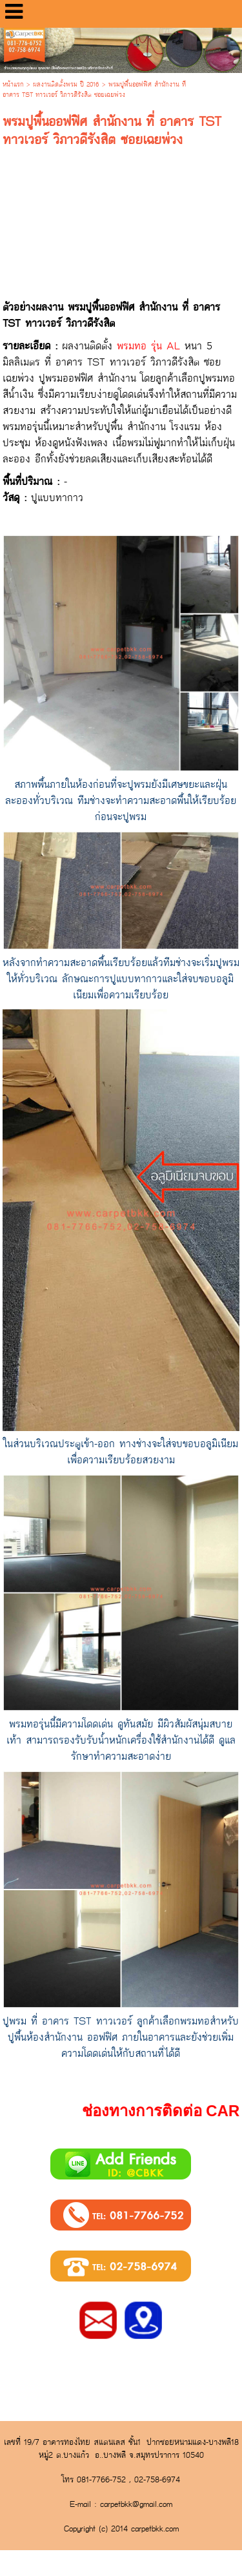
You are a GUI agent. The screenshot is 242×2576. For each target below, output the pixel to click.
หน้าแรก (13, 84)
